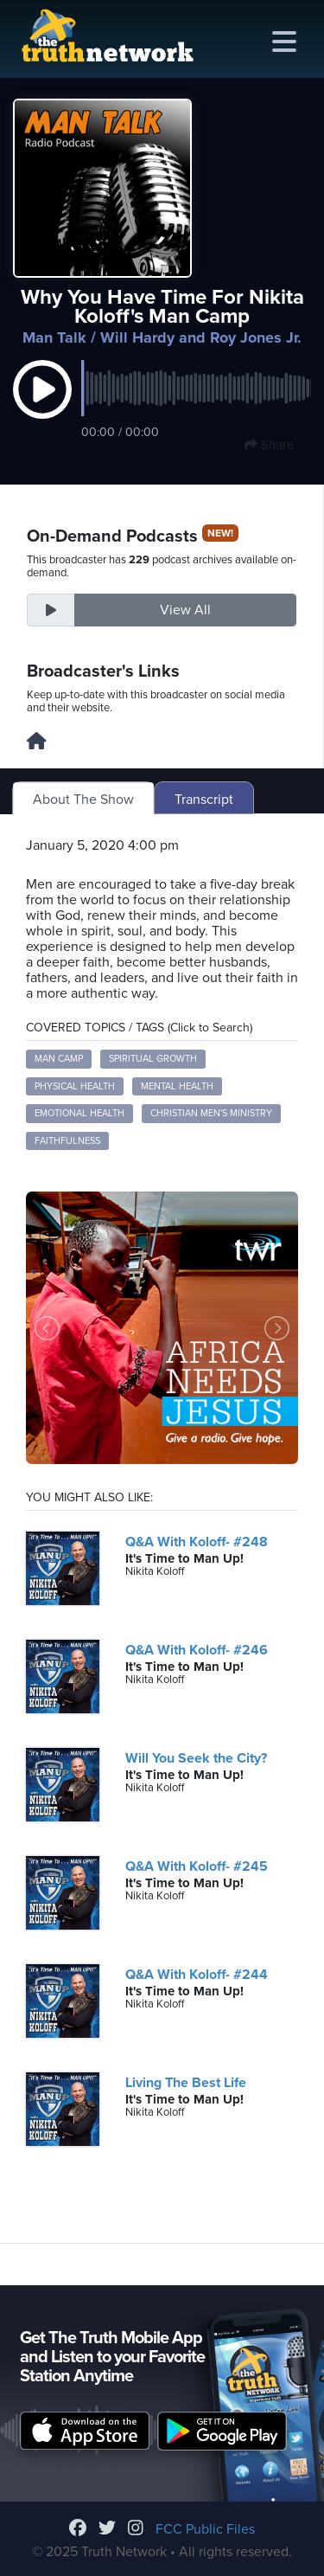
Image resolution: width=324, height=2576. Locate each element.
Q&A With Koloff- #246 (196, 1650)
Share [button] (269, 445)
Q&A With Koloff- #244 (196, 1974)
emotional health (79, 1113)
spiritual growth (153, 1058)
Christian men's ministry (211, 1113)
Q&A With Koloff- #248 (196, 1542)
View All (185, 610)
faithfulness (67, 1141)
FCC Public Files (205, 2529)
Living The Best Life (185, 2082)
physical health (75, 1086)
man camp (59, 1058)
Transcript (204, 799)
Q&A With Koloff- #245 (196, 1866)
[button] (42, 407)
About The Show (83, 799)
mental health (177, 1086)
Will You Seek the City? (196, 1758)
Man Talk (54, 337)
